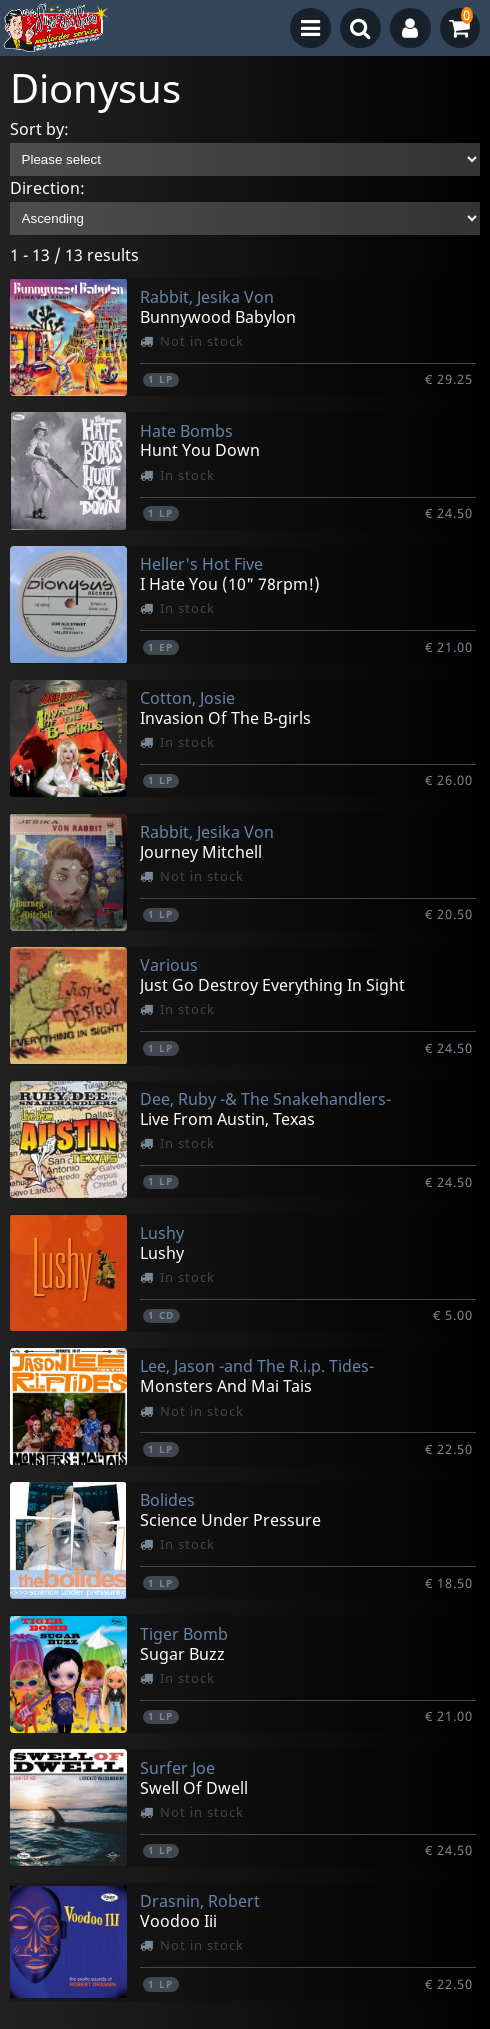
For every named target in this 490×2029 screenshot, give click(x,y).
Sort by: (39, 129)
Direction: (47, 188)
